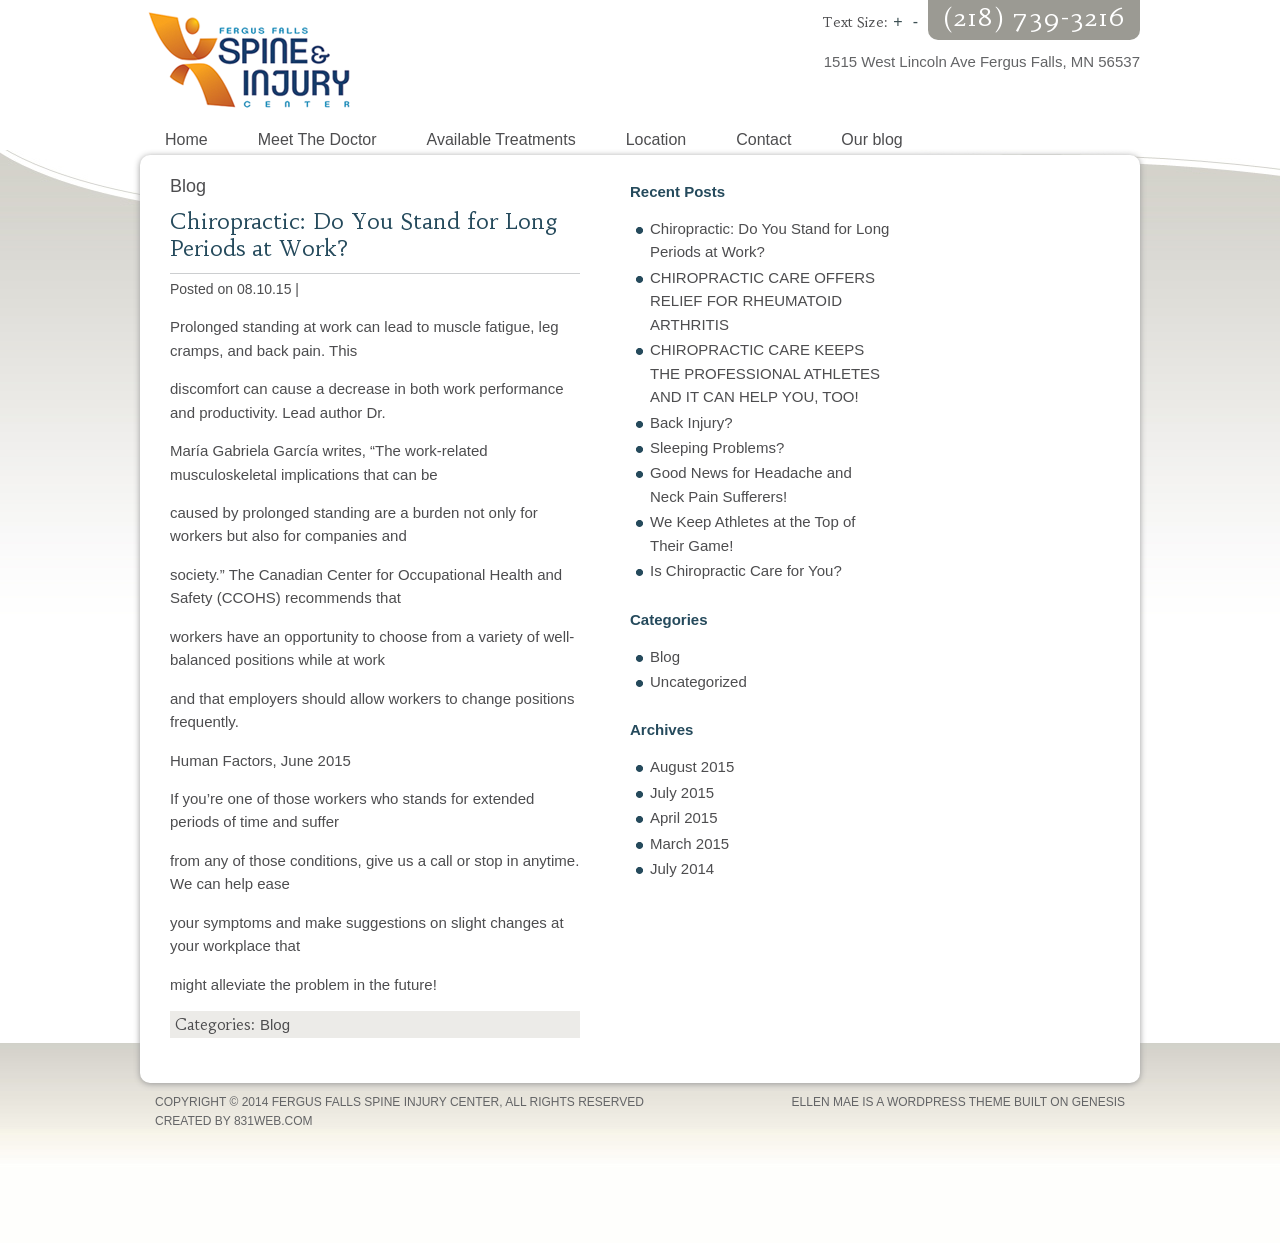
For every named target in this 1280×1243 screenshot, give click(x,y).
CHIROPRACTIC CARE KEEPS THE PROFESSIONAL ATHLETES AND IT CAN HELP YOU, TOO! (765, 373)
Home (186, 139)
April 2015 (684, 817)
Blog (275, 1024)
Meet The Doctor (317, 139)
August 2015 (692, 766)
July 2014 (682, 868)
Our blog (871, 139)
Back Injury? (691, 422)
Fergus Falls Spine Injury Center (390, 60)
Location (656, 139)
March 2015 (689, 843)
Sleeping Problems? (717, 447)
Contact (763, 139)
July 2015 (682, 792)
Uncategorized (698, 681)
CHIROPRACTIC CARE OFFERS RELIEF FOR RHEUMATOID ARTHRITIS (762, 301)
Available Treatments (501, 139)
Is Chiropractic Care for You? (746, 570)
